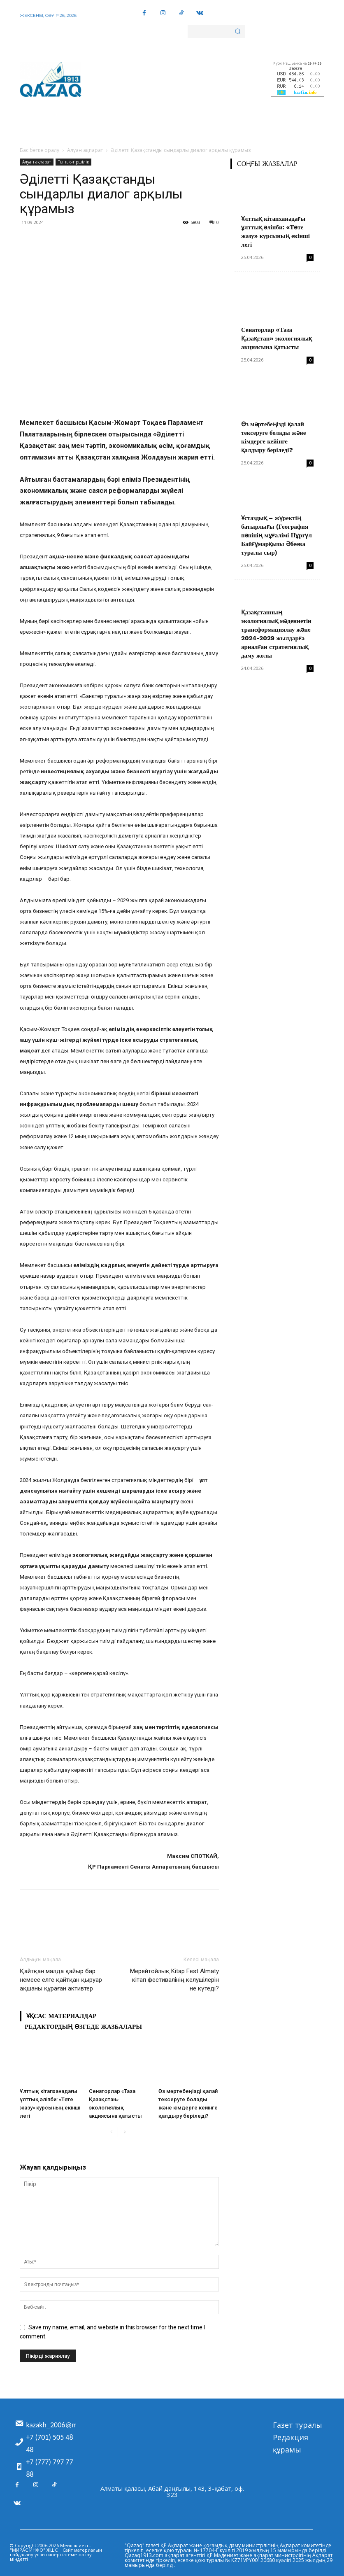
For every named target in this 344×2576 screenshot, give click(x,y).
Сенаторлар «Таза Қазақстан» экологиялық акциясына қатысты (276, 338)
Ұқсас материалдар (61, 2016)
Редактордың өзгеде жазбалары (83, 2026)
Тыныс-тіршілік (73, 162)
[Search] (237, 31)
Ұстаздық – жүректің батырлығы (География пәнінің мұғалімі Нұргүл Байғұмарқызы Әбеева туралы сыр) (276, 535)
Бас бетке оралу (39, 150)
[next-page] (124, 2132)
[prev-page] (111, 2132)
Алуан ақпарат (85, 150)
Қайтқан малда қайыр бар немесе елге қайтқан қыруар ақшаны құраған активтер (61, 1979)
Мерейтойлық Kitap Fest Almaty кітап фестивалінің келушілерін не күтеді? (174, 1979)
